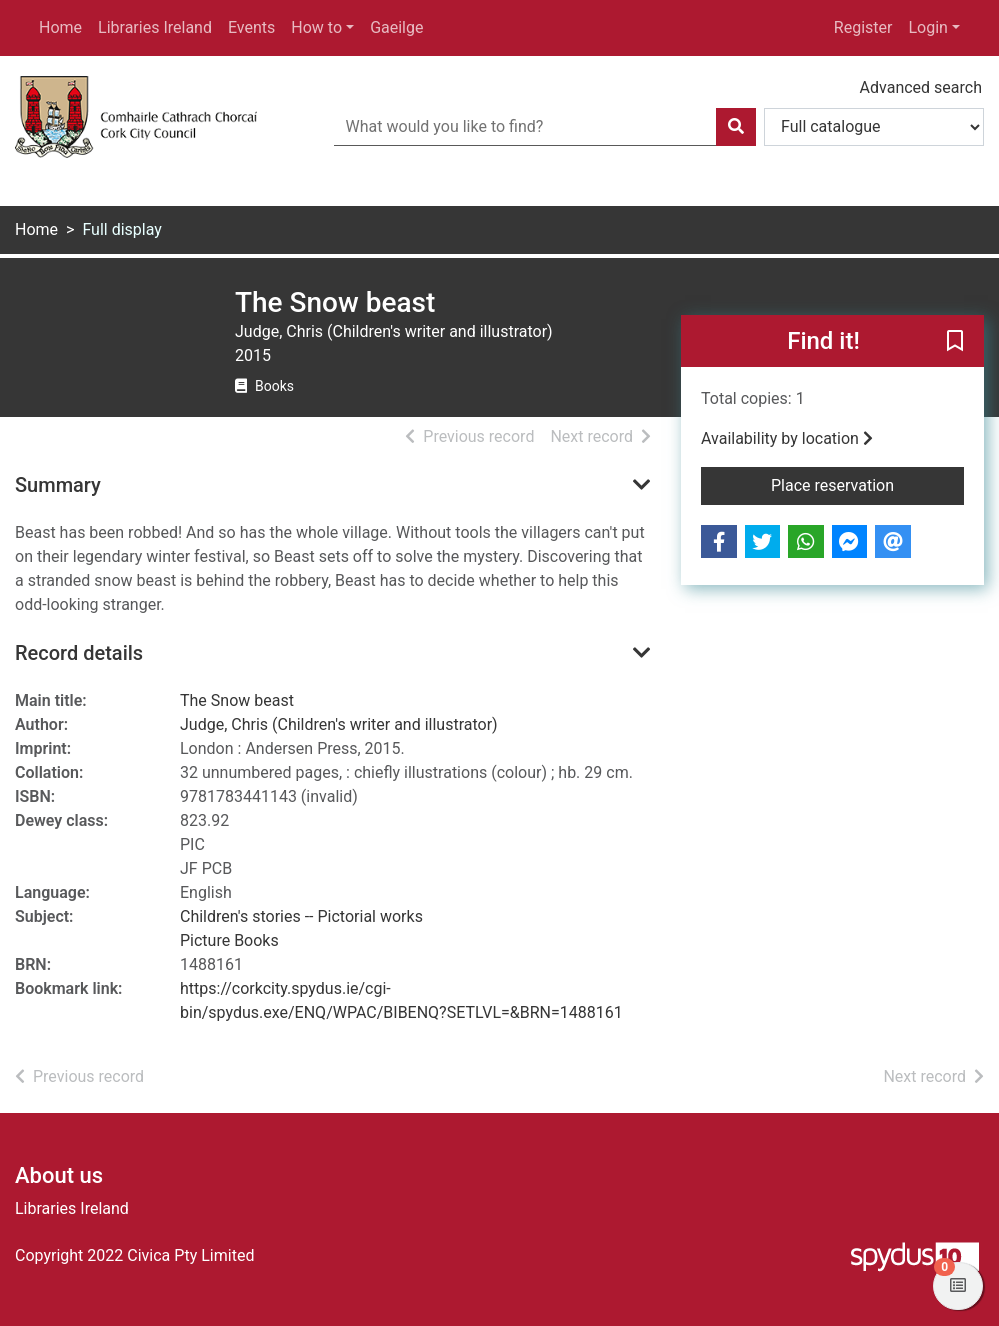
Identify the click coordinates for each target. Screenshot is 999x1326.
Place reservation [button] (867, 484)
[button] (955, 342)
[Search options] (874, 127)
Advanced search (921, 87)
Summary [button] (58, 485)
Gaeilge (396, 27)
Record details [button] (79, 653)
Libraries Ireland (155, 27)
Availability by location (787, 438)
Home (60, 27)
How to (316, 27)
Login (927, 27)
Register (863, 27)
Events (251, 27)
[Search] (736, 127)
